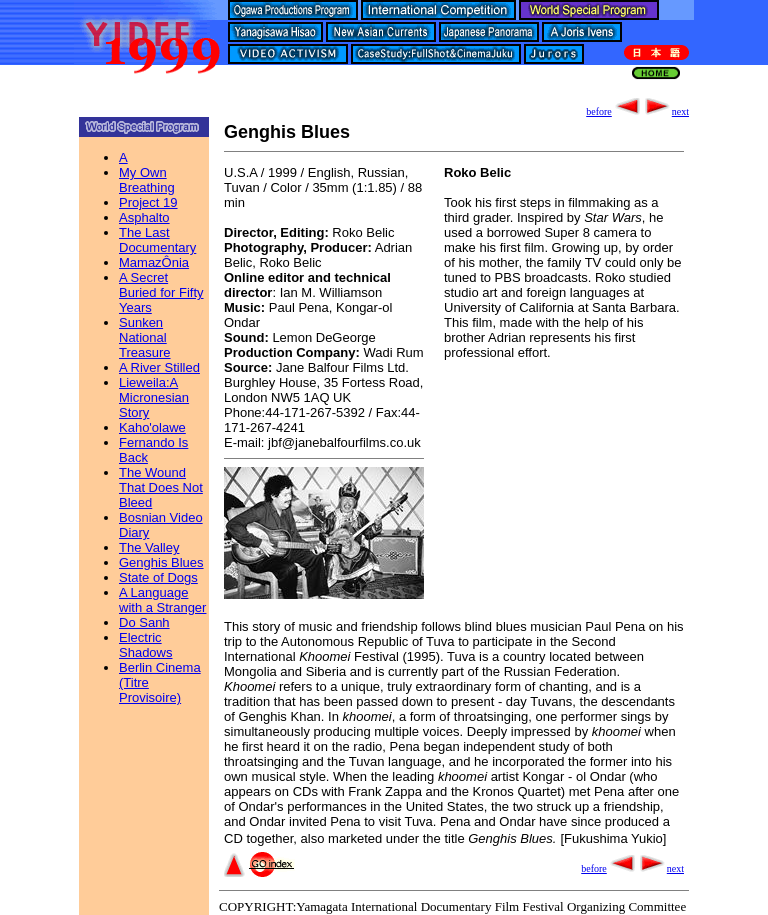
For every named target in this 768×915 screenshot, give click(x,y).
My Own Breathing (147, 180)
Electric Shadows (145, 645)
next (665, 111)
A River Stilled (159, 367)
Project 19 (148, 202)
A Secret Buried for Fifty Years (161, 292)
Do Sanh (144, 622)
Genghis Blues (161, 562)
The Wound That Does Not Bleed (161, 487)
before (614, 111)
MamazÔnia (154, 262)
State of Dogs (158, 577)
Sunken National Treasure (145, 337)
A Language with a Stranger (162, 600)
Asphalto (144, 217)
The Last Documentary (157, 240)
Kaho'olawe (152, 427)
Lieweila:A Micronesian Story (154, 397)
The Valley (149, 547)
